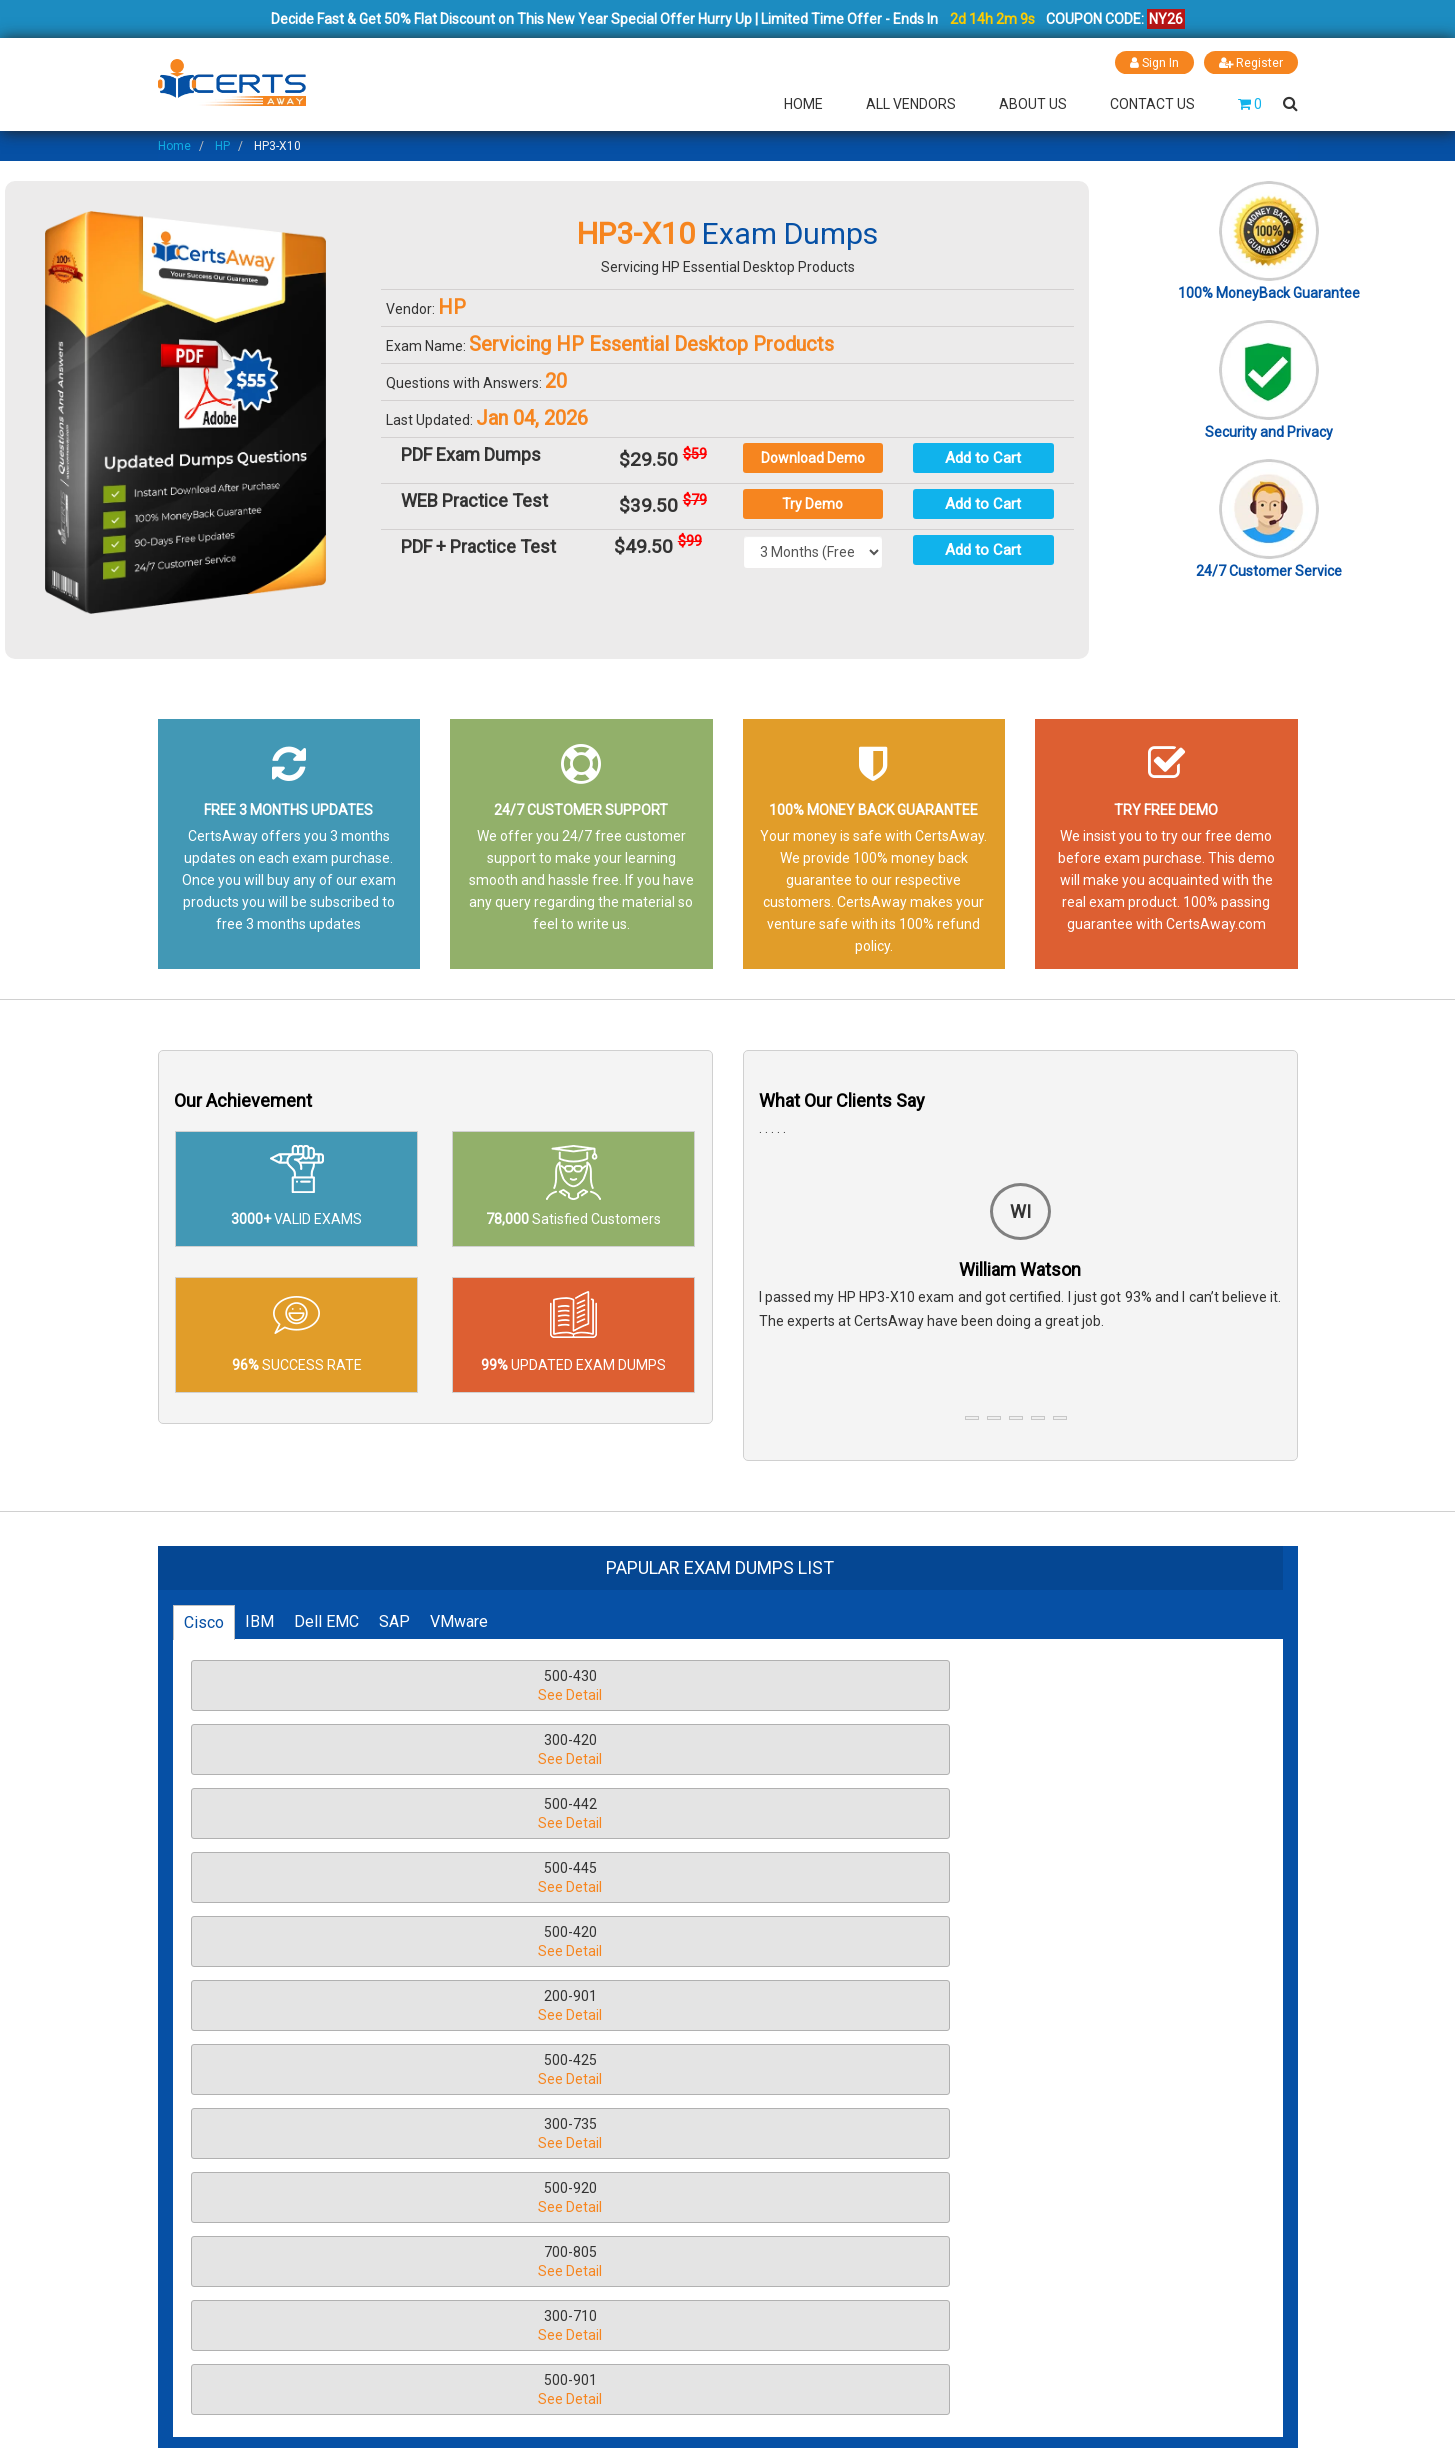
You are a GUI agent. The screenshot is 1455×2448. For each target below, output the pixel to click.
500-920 (1019, 1814)
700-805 (353, 1878)
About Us (1033, 104)
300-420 (686, 1686)
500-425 (353, 1814)
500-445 (353, 1750)
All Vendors (911, 104)
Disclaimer (517, 2199)
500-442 (1019, 1686)
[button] (972, 1417)
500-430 (353, 1686)
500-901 (1019, 1878)
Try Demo (812, 504)
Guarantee (515, 2301)
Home (803, 104)
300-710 (686, 1878)
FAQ (494, 2165)
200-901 (1019, 1750)
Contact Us (1152, 104)
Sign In (1151, 62)
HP (222, 146)
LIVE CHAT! (1166, 2240)
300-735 (686, 1814)
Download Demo (813, 458)
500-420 (686, 1750)
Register (1250, 62)
